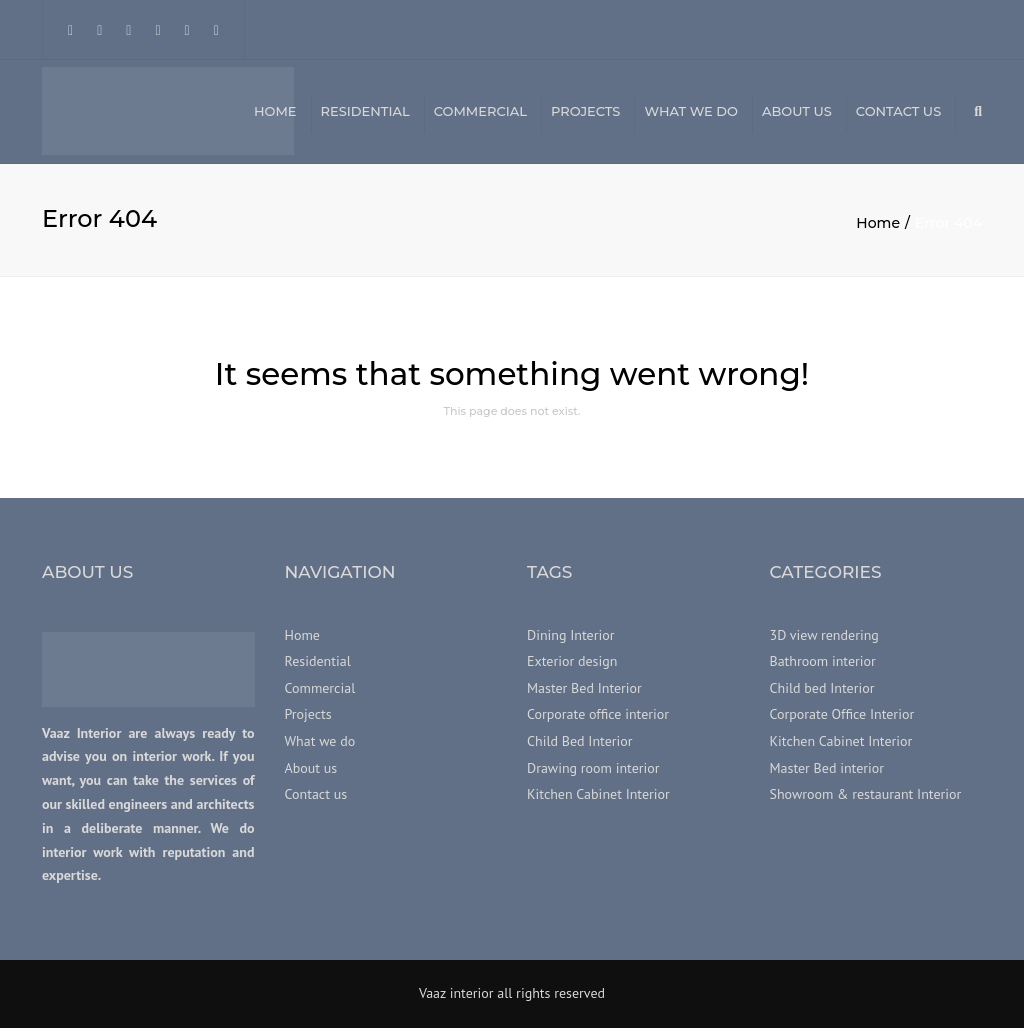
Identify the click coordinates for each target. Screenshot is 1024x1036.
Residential (365, 115)
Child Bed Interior (580, 749)
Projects (585, 115)
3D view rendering (824, 643)
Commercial (480, 115)
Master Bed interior (827, 776)
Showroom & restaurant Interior (866, 802)
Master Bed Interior (584, 696)
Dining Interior (570, 643)
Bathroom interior (823, 670)
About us (797, 115)
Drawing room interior (593, 776)
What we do (691, 115)
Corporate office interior (598, 723)
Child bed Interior (822, 696)
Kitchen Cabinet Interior (598, 802)
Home (275, 115)
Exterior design (572, 670)
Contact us (898, 115)
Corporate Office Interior (842, 723)
